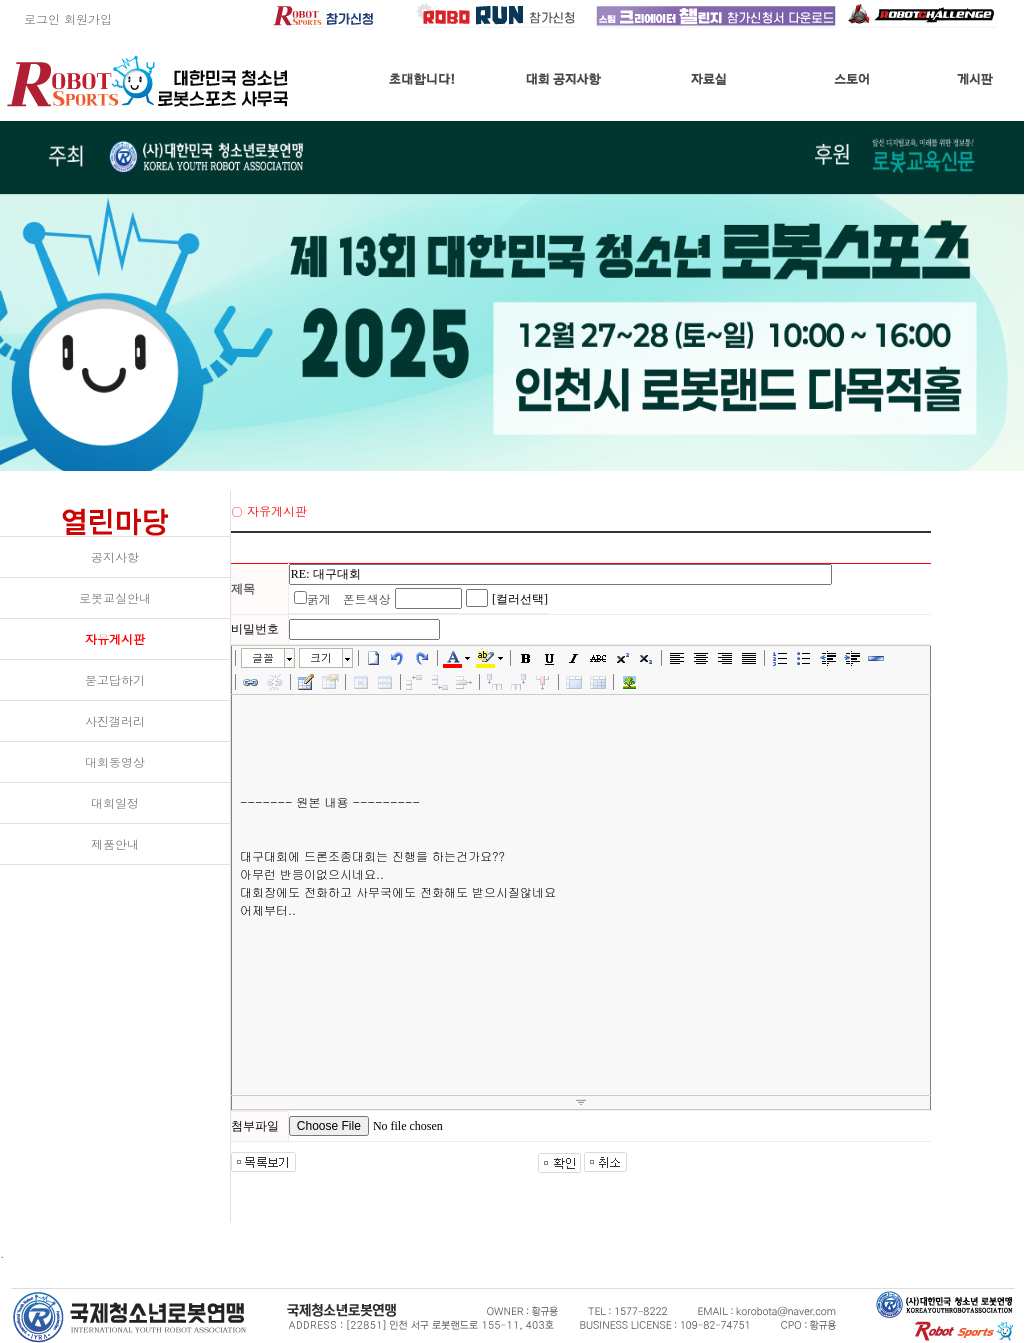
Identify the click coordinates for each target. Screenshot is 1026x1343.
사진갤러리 (115, 720)
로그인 (30, 18)
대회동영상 (115, 761)
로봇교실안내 (115, 597)
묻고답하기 (115, 679)
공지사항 (115, 556)
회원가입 (88, 18)
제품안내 (115, 843)
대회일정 (115, 802)
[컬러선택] (520, 599)
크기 (321, 657)
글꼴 (263, 657)
